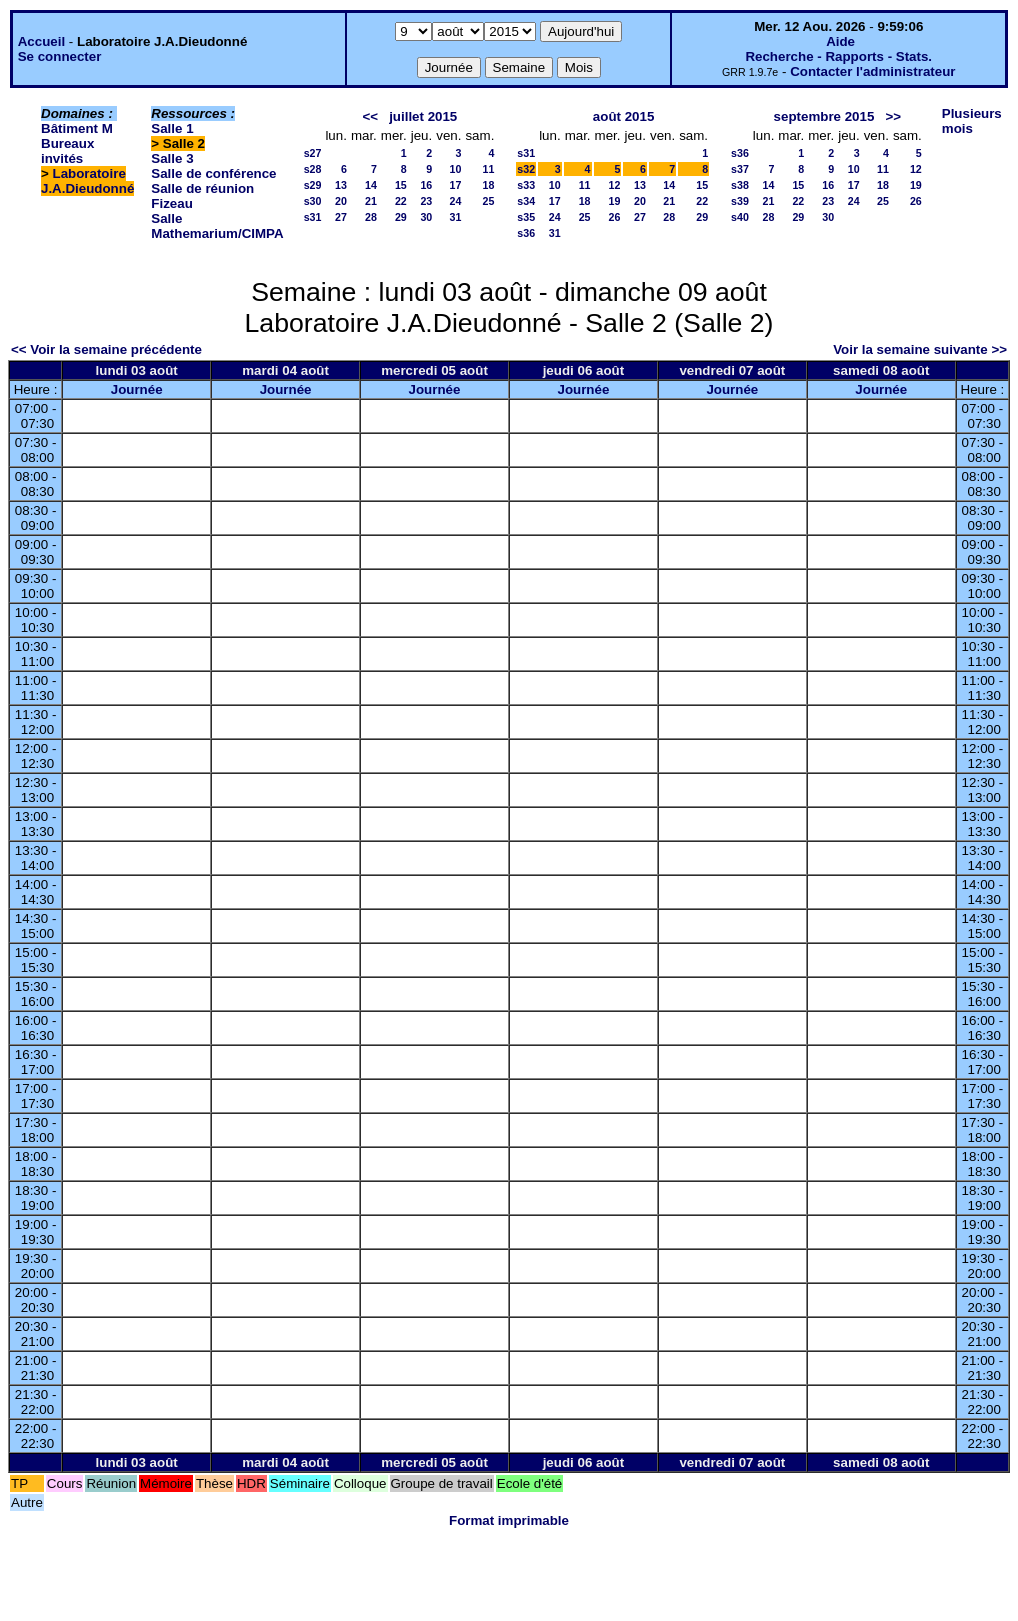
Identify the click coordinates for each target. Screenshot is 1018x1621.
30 (426, 217)
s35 (526, 217)
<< (370, 116)
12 (615, 185)
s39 (740, 201)
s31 (313, 217)
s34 (526, 201)
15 (401, 185)
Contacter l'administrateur (872, 71)
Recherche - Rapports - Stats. (838, 56)
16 (426, 185)
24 (456, 201)
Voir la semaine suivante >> (920, 349)
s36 (526, 233)
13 (341, 185)
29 (401, 217)
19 (615, 201)
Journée (137, 389)
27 (341, 217)
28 (371, 217)
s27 (313, 153)
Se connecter (60, 56)
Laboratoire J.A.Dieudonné (87, 181)
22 (401, 201)
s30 (313, 201)
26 (615, 217)
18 (488, 185)
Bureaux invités (67, 151)
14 (371, 185)
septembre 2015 (824, 116)
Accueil (41, 41)
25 (488, 201)
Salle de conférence (213, 173)
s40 (740, 217)
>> (893, 116)
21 (371, 201)
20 (341, 201)
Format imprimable (509, 1520)
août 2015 (624, 116)
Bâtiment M (77, 128)
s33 (526, 185)
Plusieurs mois (972, 121)
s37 (740, 169)
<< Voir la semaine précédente (106, 349)
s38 (740, 185)
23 (426, 201)
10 (456, 169)
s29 (313, 185)
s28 (313, 169)
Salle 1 (172, 128)
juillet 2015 (423, 116)
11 (488, 169)
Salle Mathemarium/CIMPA (217, 226)
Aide (840, 41)
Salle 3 (172, 158)
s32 (526, 169)
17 (456, 185)
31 (456, 217)
